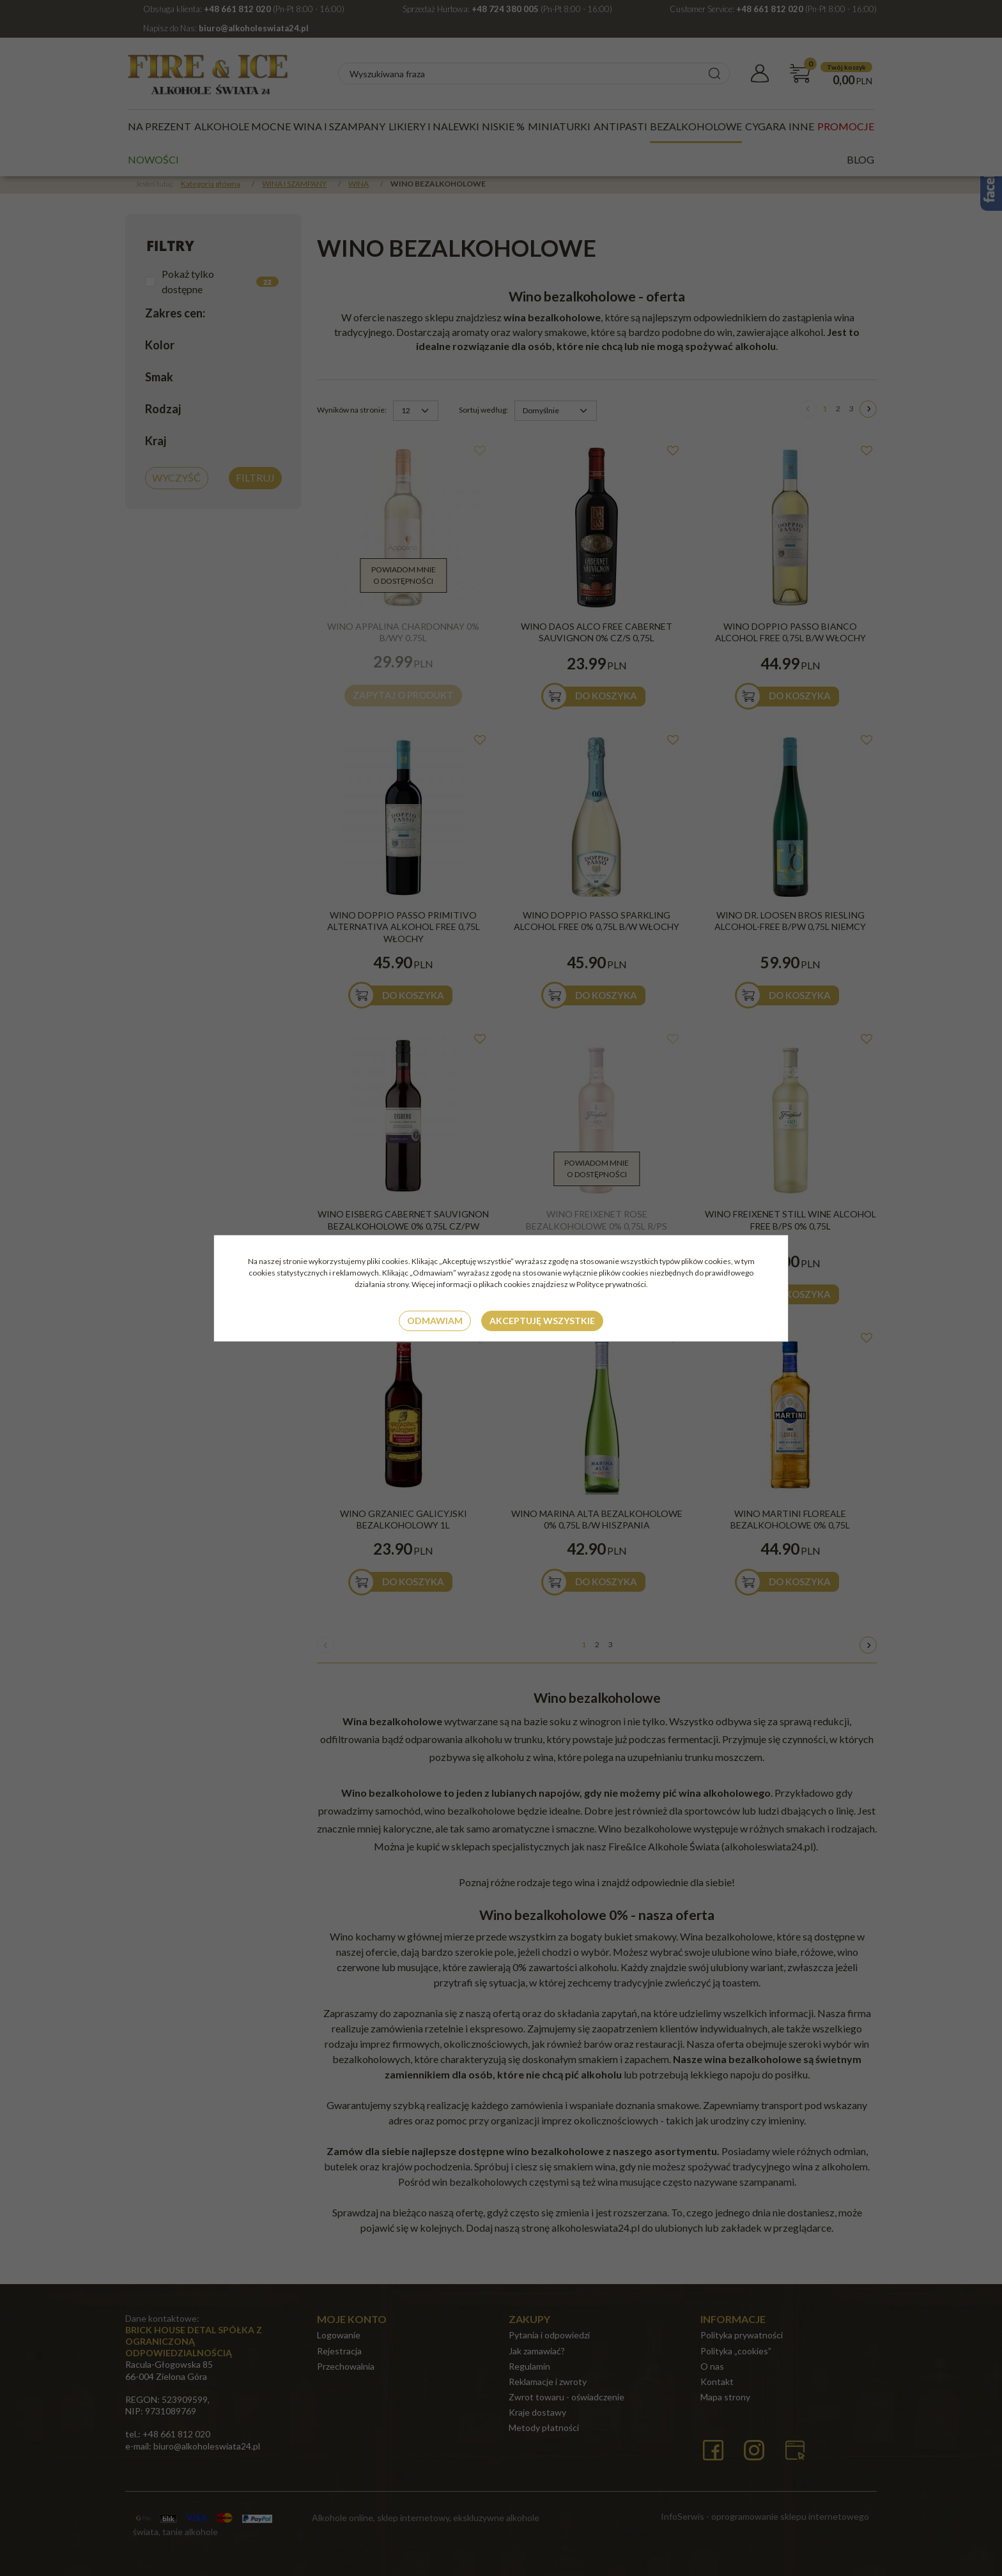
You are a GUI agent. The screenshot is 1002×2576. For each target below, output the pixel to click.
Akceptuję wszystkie (542, 1320)
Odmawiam (435, 1320)
